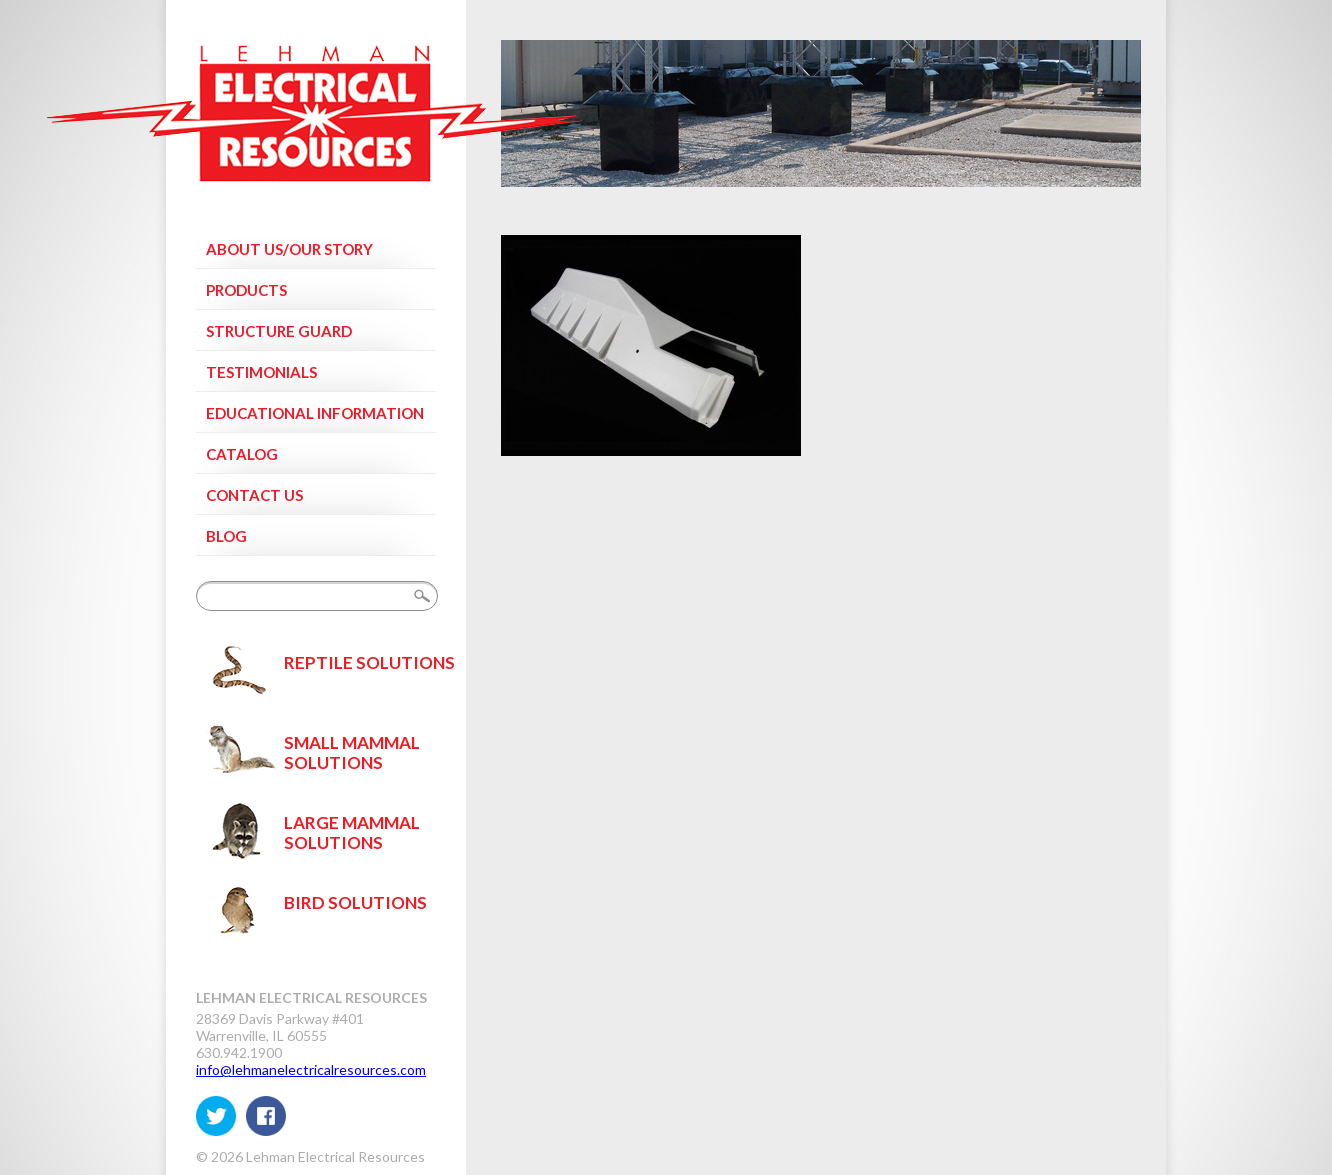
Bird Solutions (355, 902)
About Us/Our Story (289, 249)
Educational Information (315, 413)
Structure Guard (279, 331)
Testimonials (261, 372)
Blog (226, 536)
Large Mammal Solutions (352, 832)
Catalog (242, 454)
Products (246, 290)
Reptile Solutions (369, 662)
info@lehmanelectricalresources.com (311, 1069)
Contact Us (254, 495)
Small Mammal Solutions (352, 752)
